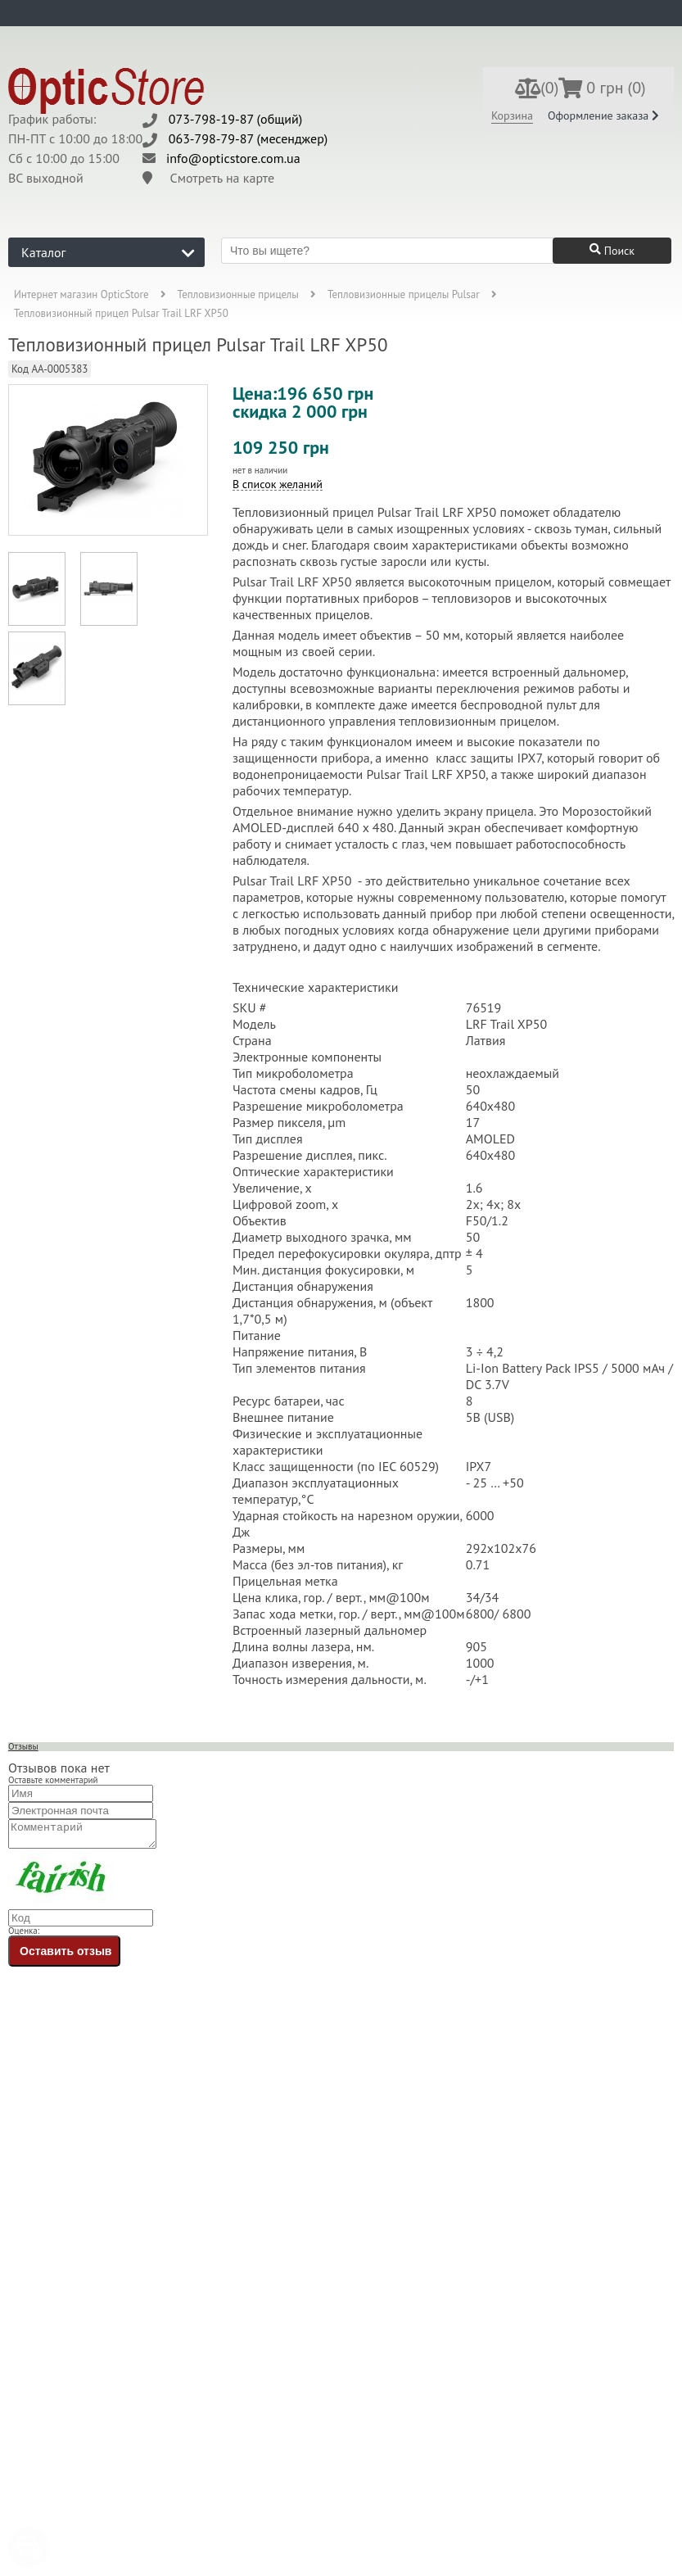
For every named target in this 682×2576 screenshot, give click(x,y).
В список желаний (278, 484)
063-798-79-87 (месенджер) (248, 138)
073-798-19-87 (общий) (236, 119)
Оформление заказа (603, 115)
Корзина (512, 115)
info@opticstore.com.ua (233, 158)
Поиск (612, 250)
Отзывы (23, 1746)
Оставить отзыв (65, 1956)
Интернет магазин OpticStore (81, 294)
